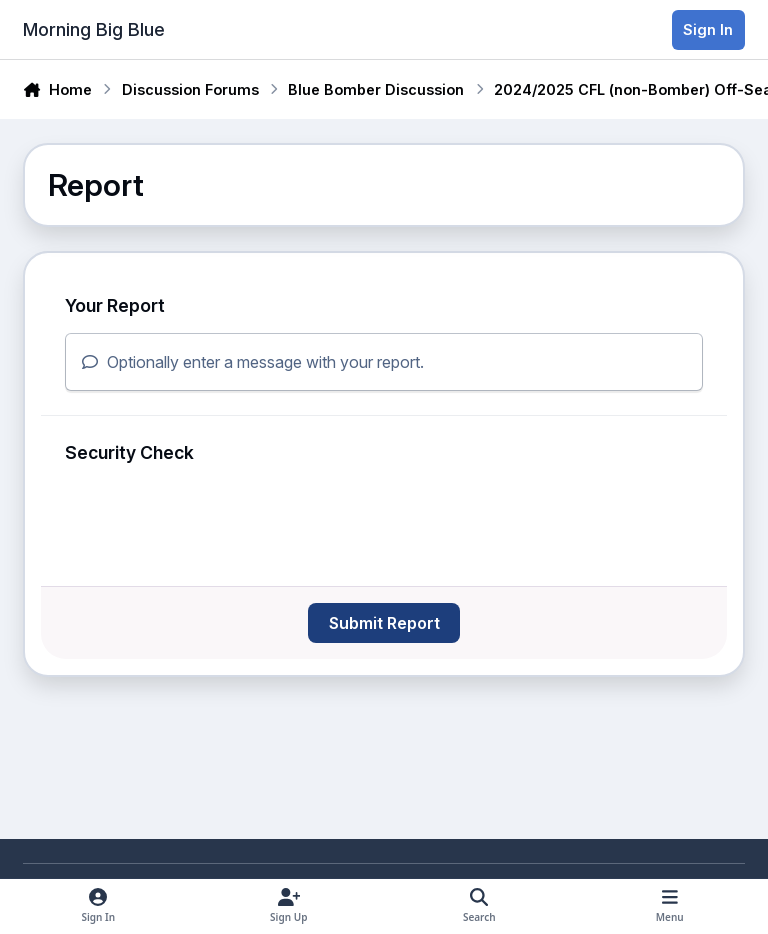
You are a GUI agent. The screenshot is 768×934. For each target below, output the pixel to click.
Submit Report (384, 623)
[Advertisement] (257, 731)
